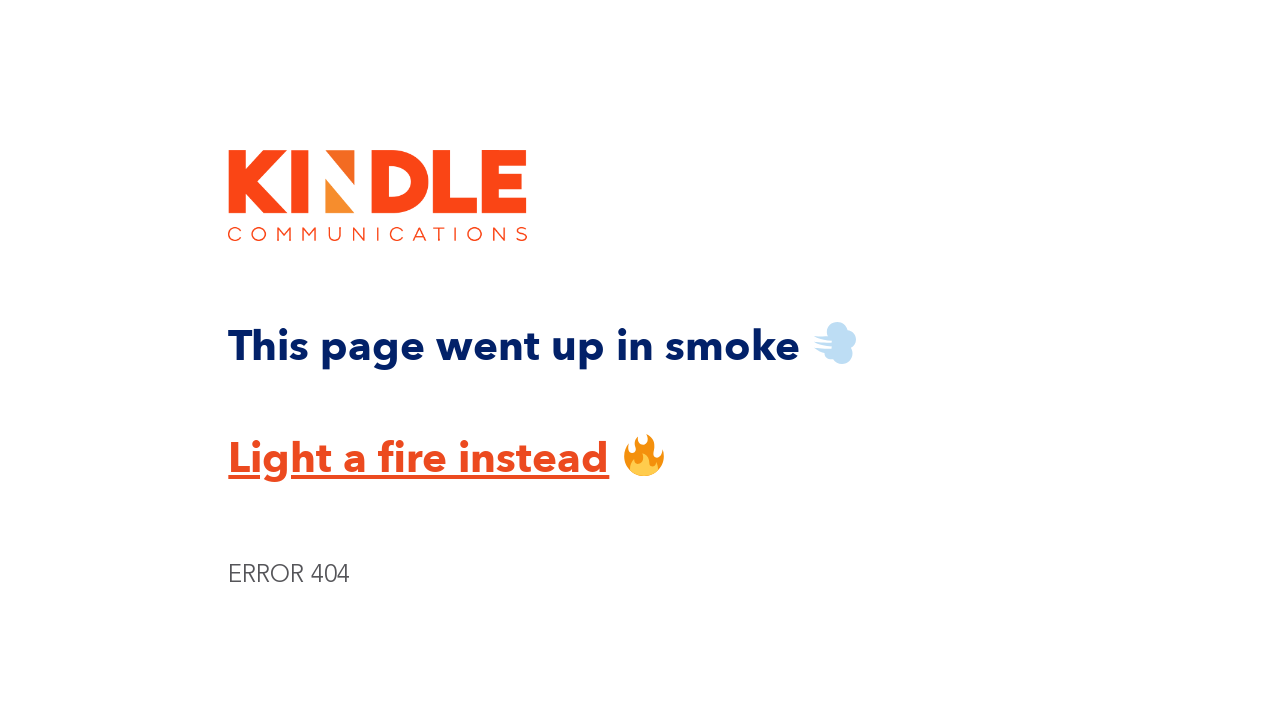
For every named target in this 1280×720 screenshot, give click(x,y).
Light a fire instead (418, 458)
